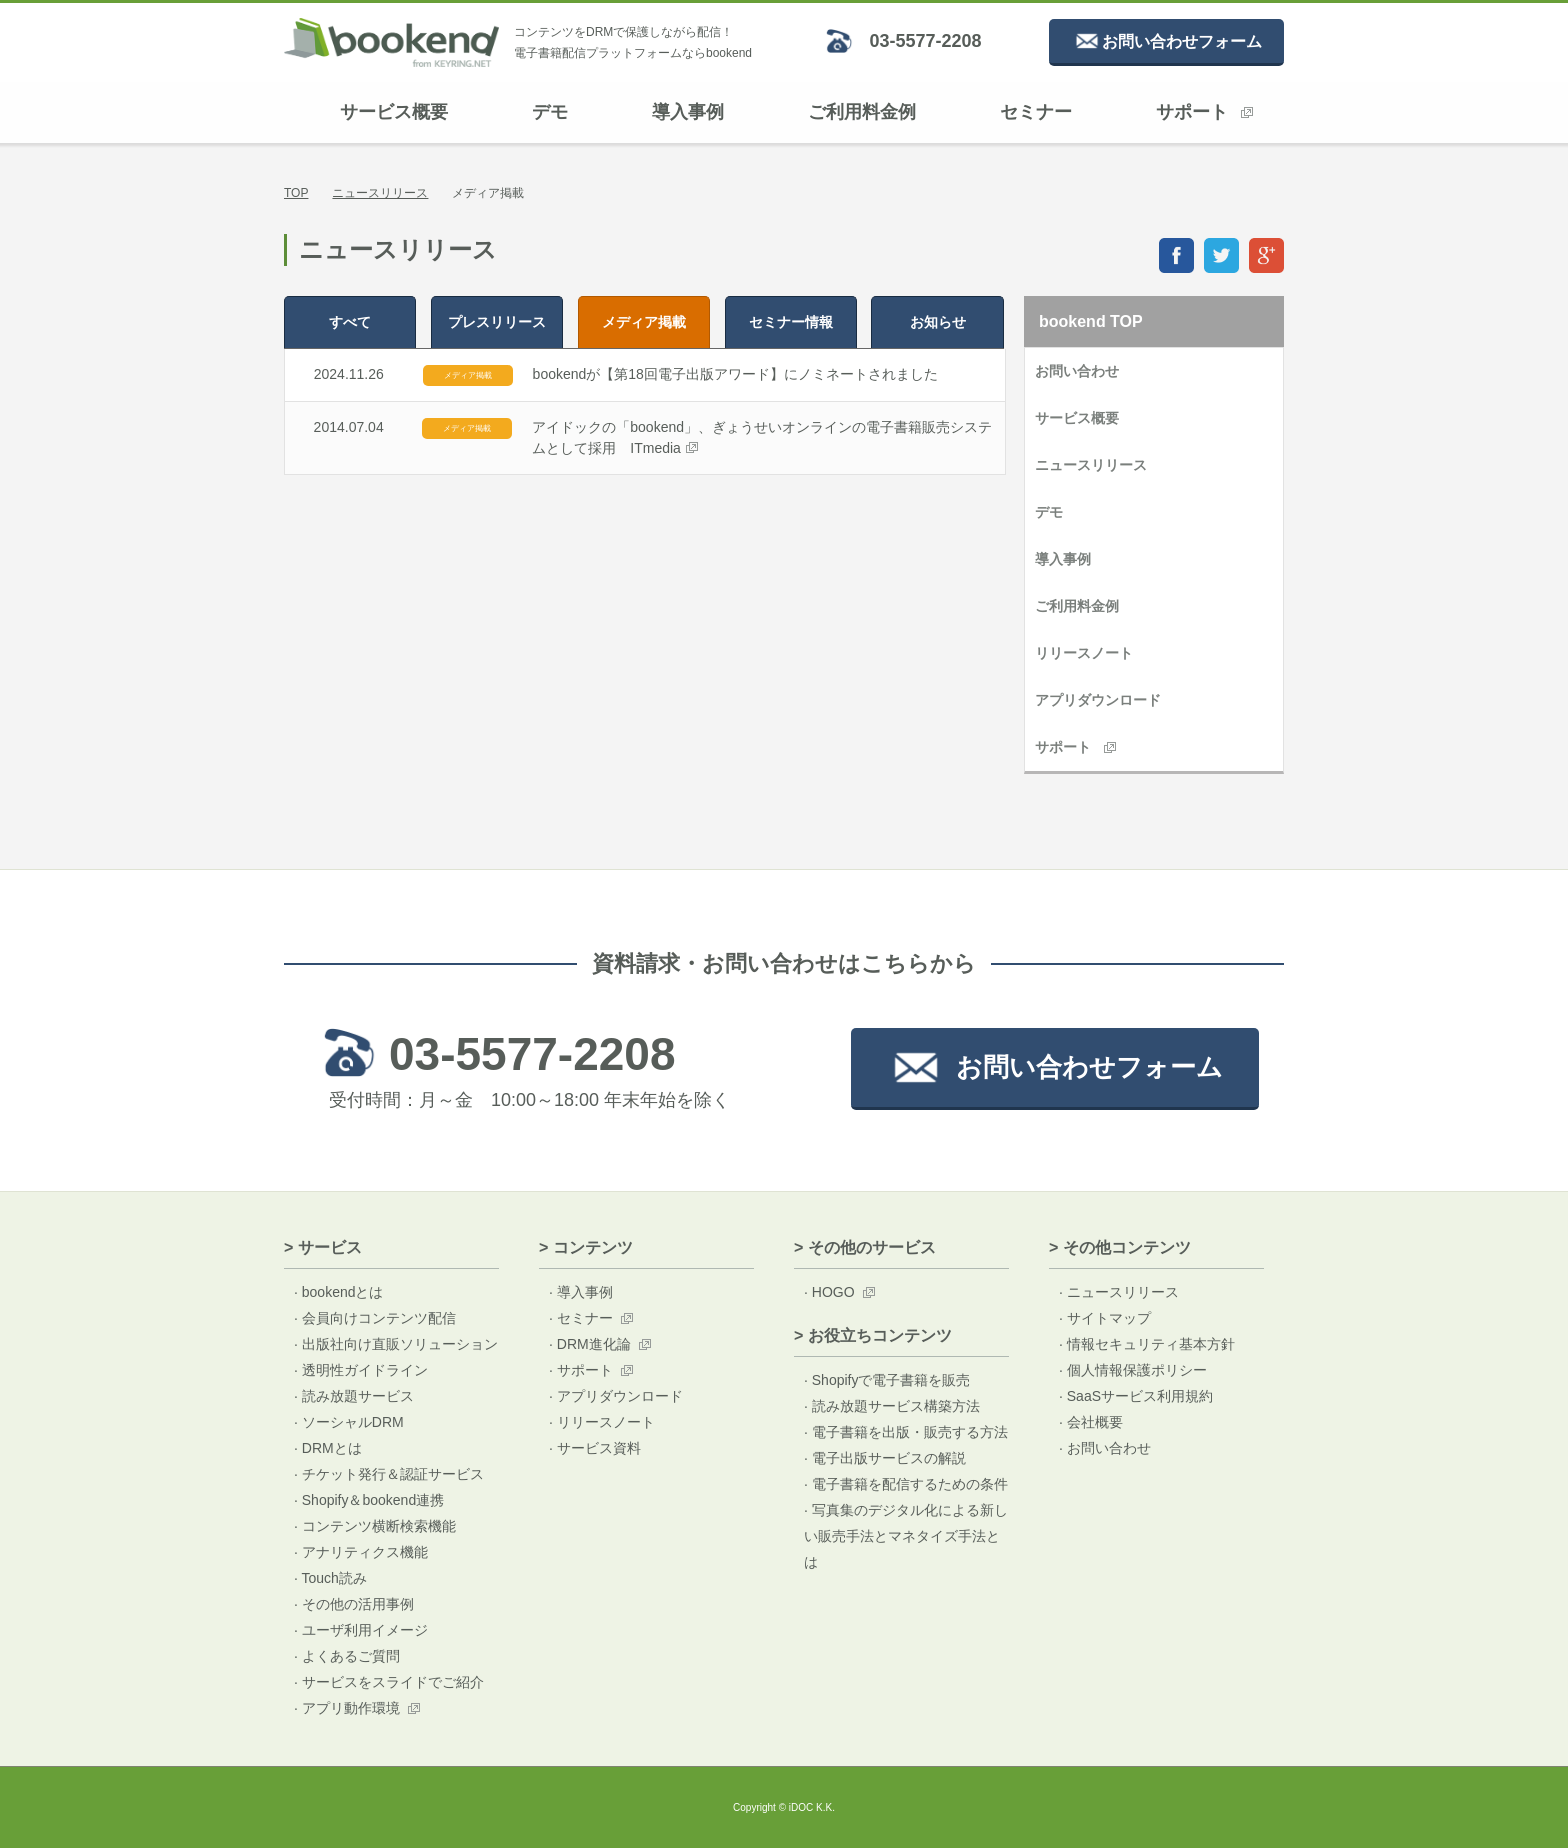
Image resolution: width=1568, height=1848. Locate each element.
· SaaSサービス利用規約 (1136, 1396)
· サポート (581, 1370)
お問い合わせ (1077, 371)
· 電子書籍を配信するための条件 (906, 1484)
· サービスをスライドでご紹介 (389, 1682)
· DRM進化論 (590, 1344)
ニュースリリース (380, 193)
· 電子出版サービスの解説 (885, 1458)
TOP (296, 193)
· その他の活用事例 (354, 1604)
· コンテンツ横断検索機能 (375, 1526)
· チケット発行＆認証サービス (389, 1474)
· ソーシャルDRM (349, 1422)
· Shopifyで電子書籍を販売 (887, 1380)
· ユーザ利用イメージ (361, 1630)
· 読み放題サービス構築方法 (892, 1406)
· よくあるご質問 (347, 1656)
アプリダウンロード (1098, 700)
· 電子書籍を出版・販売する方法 (906, 1432)
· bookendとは (339, 1292)
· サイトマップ (1105, 1318)
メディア (644, 322)
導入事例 (688, 112)
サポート (1204, 112)
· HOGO (829, 1292)
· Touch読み (330, 1578)
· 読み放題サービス (354, 1396)
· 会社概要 (1091, 1422)
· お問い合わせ (1105, 1448)
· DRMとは (328, 1448)
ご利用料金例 (862, 112)
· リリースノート (602, 1422)
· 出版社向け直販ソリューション (396, 1344)
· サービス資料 (595, 1448)
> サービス (323, 1247)
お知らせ (938, 322)
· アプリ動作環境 (347, 1708)
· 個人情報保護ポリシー (1133, 1370)
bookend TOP (1091, 321)
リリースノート (1084, 653)
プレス (497, 322)
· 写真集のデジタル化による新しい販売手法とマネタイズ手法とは (906, 1536)
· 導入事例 (581, 1292)
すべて (350, 322)
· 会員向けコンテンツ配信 (375, 1318)
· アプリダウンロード (616, 1396)
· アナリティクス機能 (361, 1552)
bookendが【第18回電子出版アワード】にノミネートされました (735, 374)
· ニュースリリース (1119, 1292)
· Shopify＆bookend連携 (369, 1500)
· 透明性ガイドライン (361, 1370)
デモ (550, 112)
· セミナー (581, 1318)
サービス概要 (394, 112)
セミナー (1036, 112)
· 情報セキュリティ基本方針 (1147, 1344)
